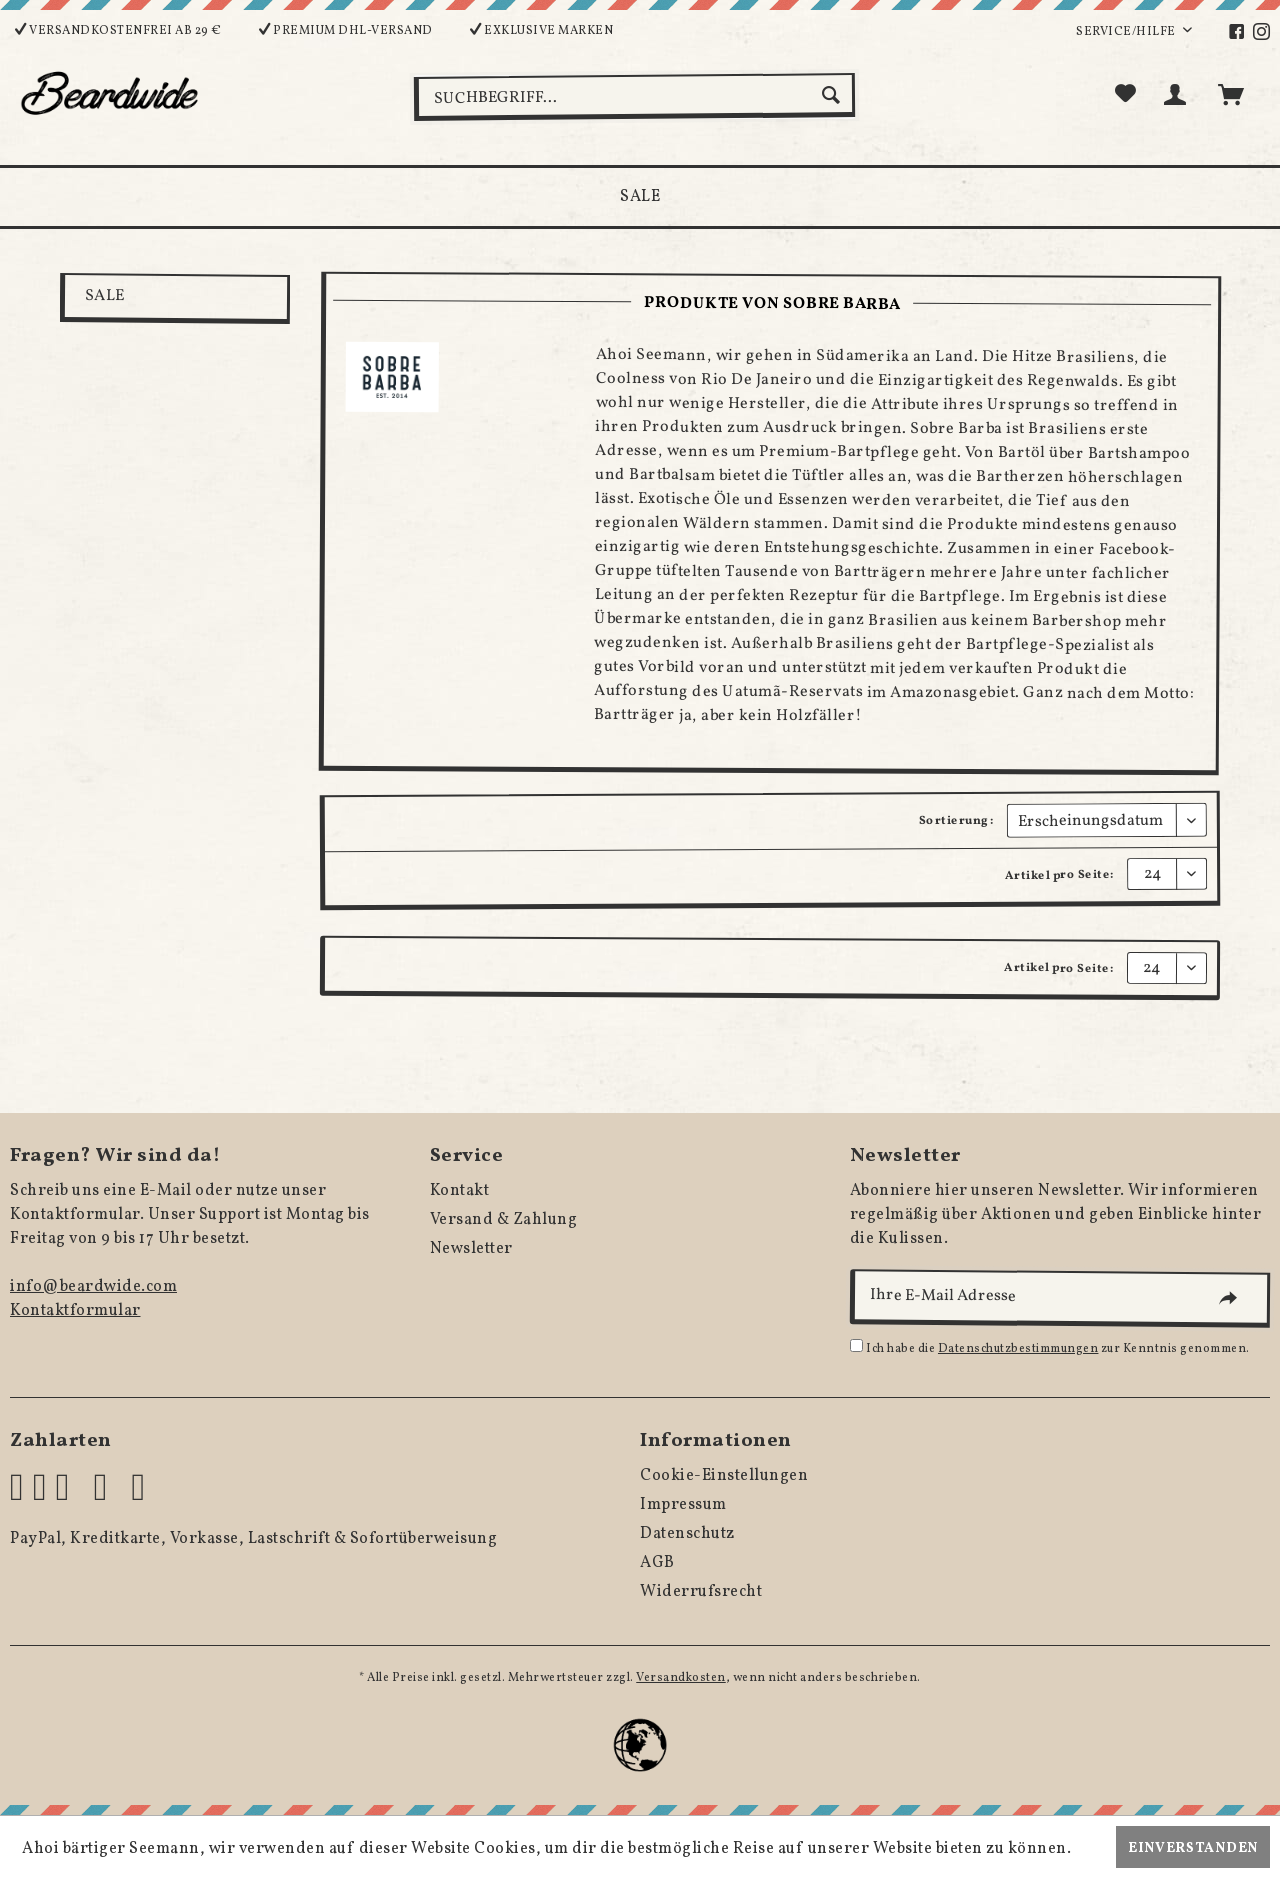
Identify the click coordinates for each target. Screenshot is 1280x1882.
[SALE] (640, 197)
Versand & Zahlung (504, 1220)
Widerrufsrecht (701, 1592)
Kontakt (460, 1191)
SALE (105, 296)
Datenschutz (687, 1534)
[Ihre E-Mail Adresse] (1060, 1298)
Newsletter (471, 1249)
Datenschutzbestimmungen (1018, 1349)
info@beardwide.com (93, 1287)
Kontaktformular (75, 1311)
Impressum (683, 1505)
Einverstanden (1193, 1848)
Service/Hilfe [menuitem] (1127, 32)
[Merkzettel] (1126, 95)
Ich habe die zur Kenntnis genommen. (1058, 1349)
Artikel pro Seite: (1059, 875)
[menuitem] (1239, 32)
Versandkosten (681, 1678)
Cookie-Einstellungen (724, 1476)
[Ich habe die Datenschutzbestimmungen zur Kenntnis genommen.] (856, 1345)
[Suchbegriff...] (634, 97)
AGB (657, 1563)
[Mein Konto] (1179, 95)
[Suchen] (833, 95)
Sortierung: (956, 820)
